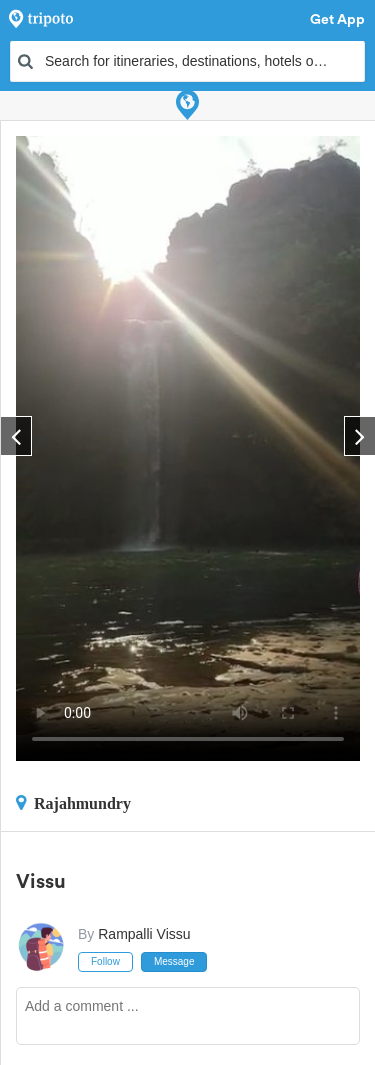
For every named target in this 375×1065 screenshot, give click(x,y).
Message (174, 961)
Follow (105, 961)
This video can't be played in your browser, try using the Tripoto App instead (188, 448)
